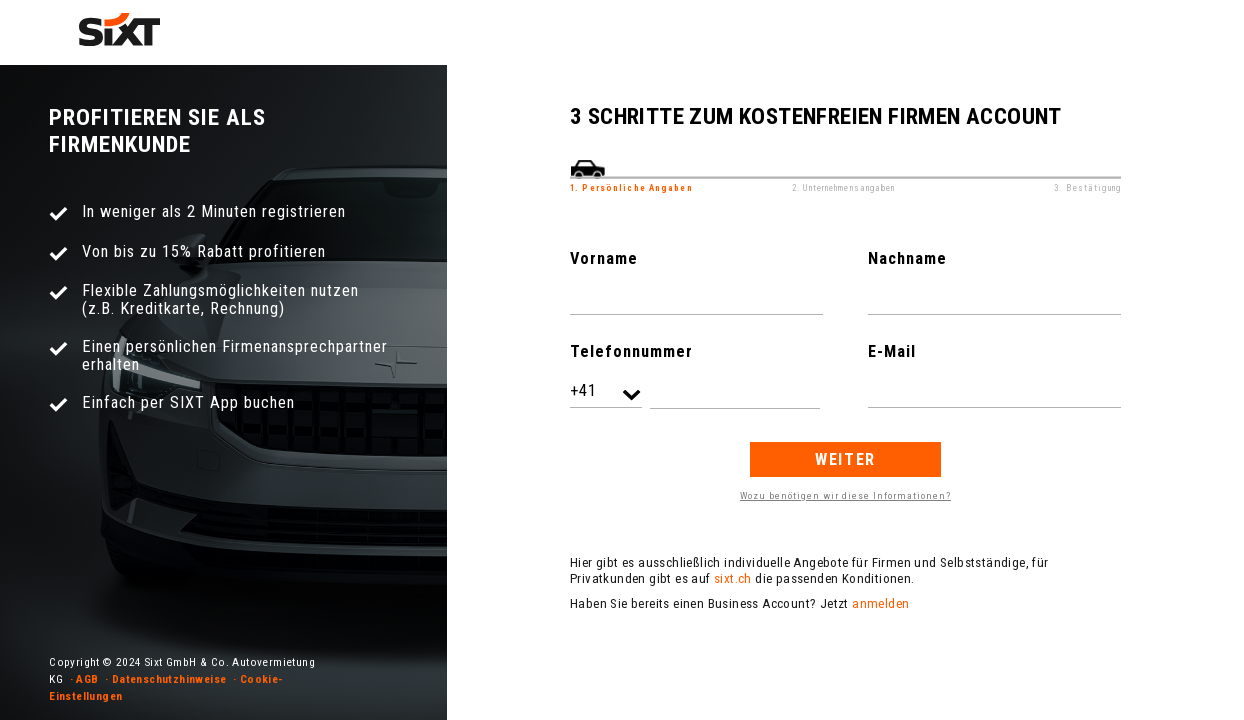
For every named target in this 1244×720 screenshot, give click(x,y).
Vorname (604, 258)
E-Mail (892, 351)
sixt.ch (733, 578)
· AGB (84, 679)
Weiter (845, 459)
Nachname (907, 258)
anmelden (880, 603)
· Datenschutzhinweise (165, 679)
